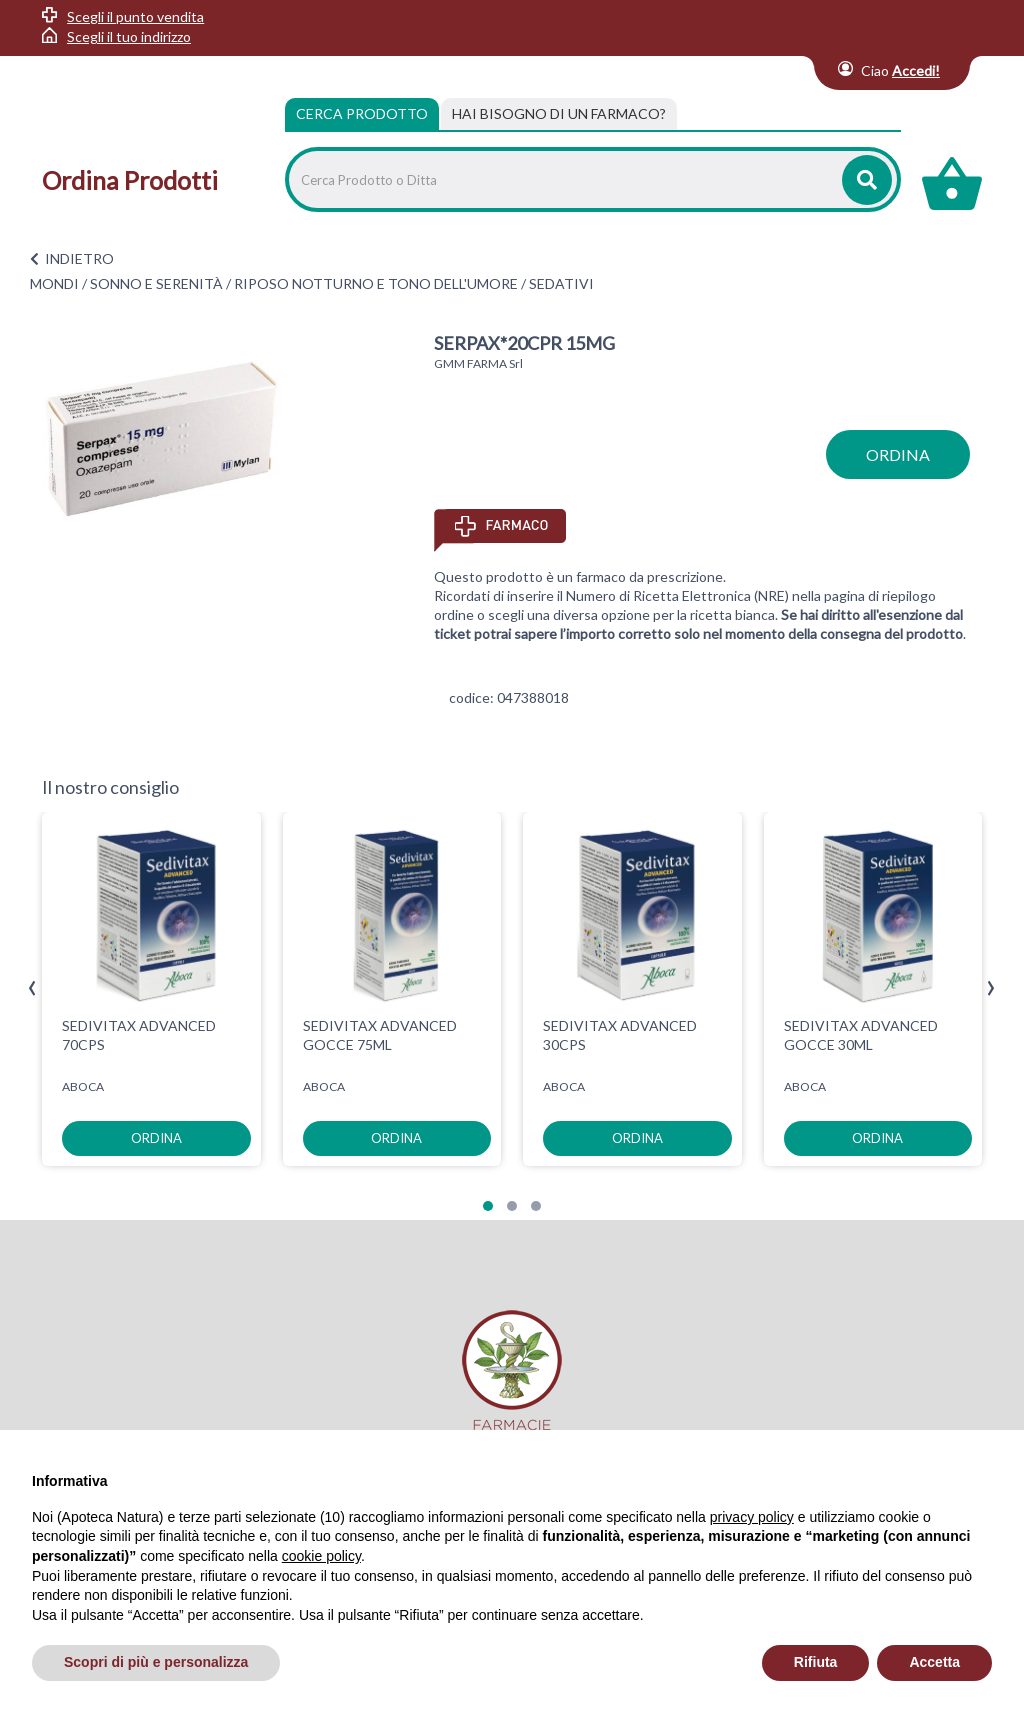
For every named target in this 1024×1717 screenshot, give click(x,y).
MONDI (54, 283)
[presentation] (32, 988)
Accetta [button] (934, 1662)
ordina (898, 454)
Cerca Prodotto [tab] (362, 113)
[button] (488, 1206)
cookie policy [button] (321, 1556)
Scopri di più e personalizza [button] (156, 1662)
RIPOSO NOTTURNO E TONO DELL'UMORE (376, 283)
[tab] (559, 114)
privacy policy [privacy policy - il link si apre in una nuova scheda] (752, 1517)
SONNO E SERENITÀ (156, 283)
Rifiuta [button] (816, 1662)
